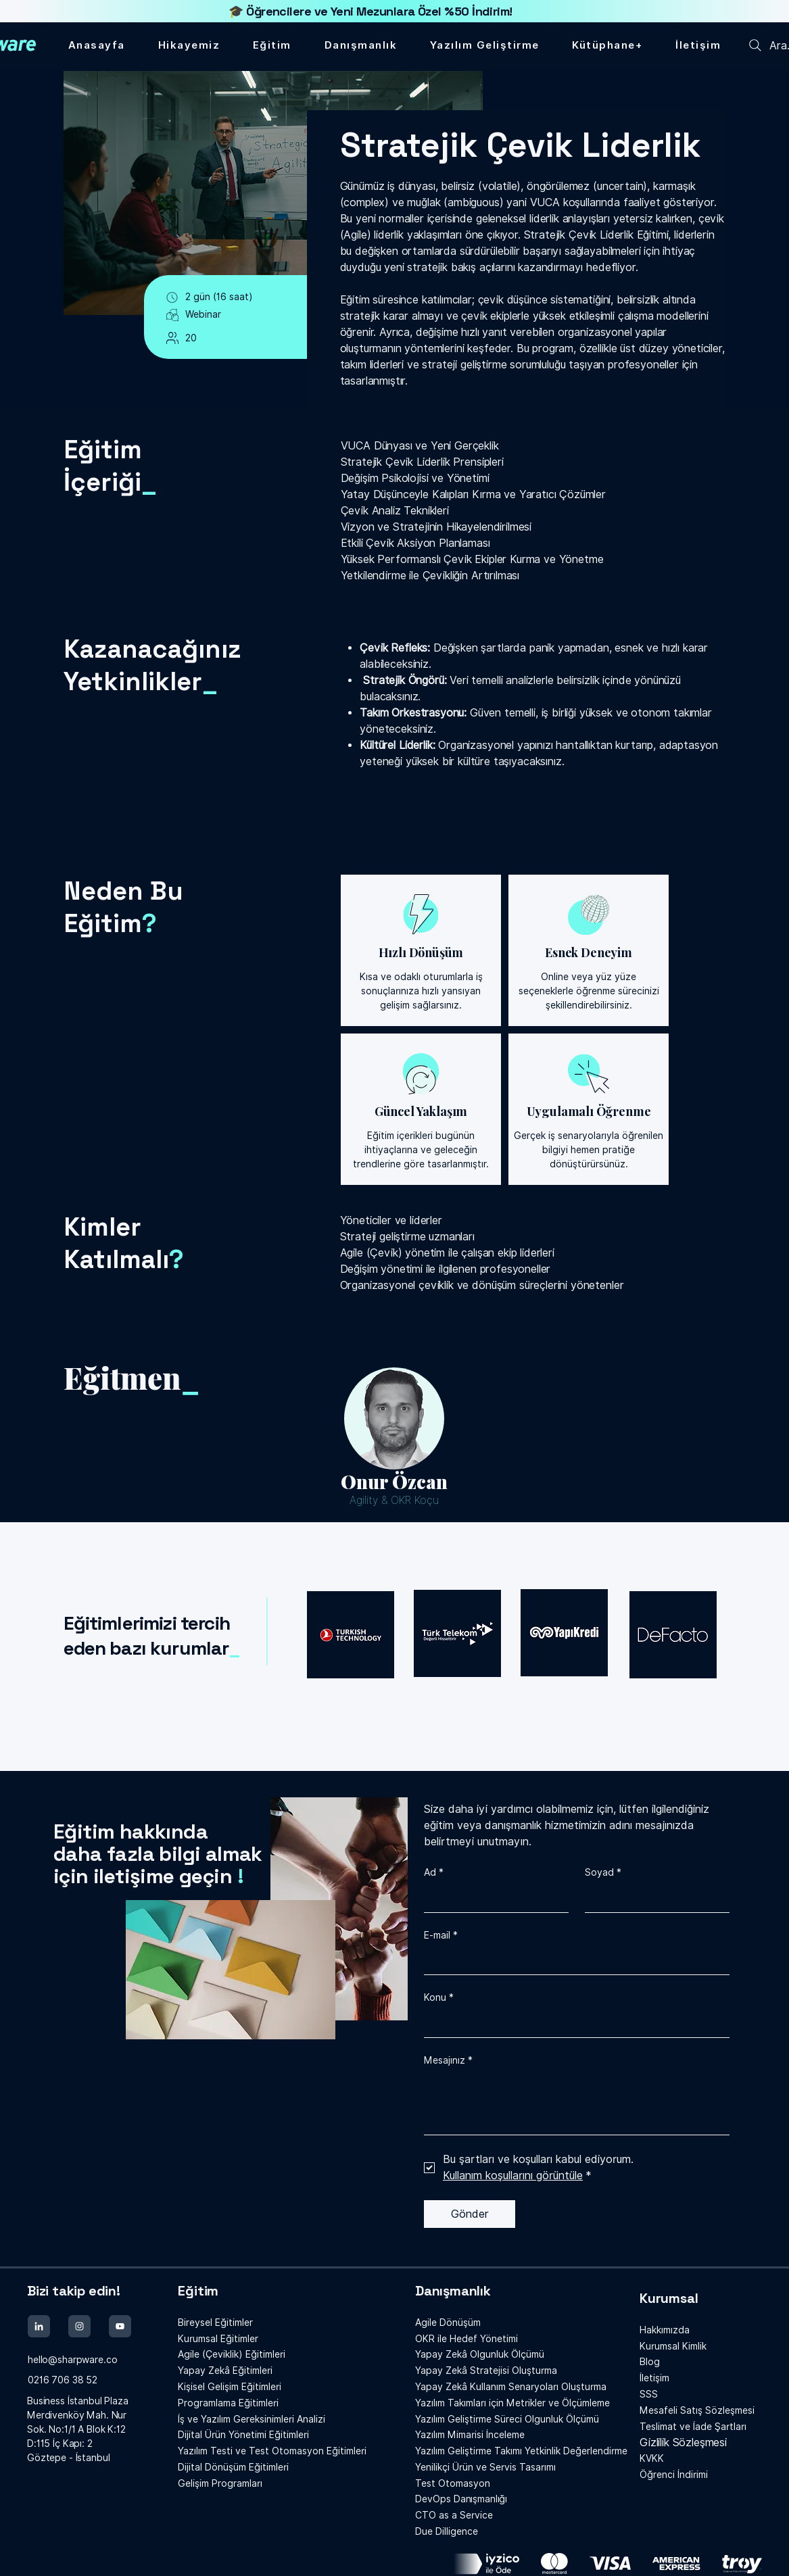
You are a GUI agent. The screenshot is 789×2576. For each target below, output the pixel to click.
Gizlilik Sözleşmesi (683, 2442)
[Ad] (492, 1898)
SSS (649, 2394)
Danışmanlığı (461, 2499)
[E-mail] (572, 1960)
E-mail (441, 1936)
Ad (434, 1873)
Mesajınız (448, 2061)
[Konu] (572, 2023)
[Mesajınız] (577, 2104)
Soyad (603, 1873)
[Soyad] (653, 1898)
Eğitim (198, 2291)
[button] (607, 45)
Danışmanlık (453, 2291)
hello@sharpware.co (72, 2359)
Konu (439, 1998)
